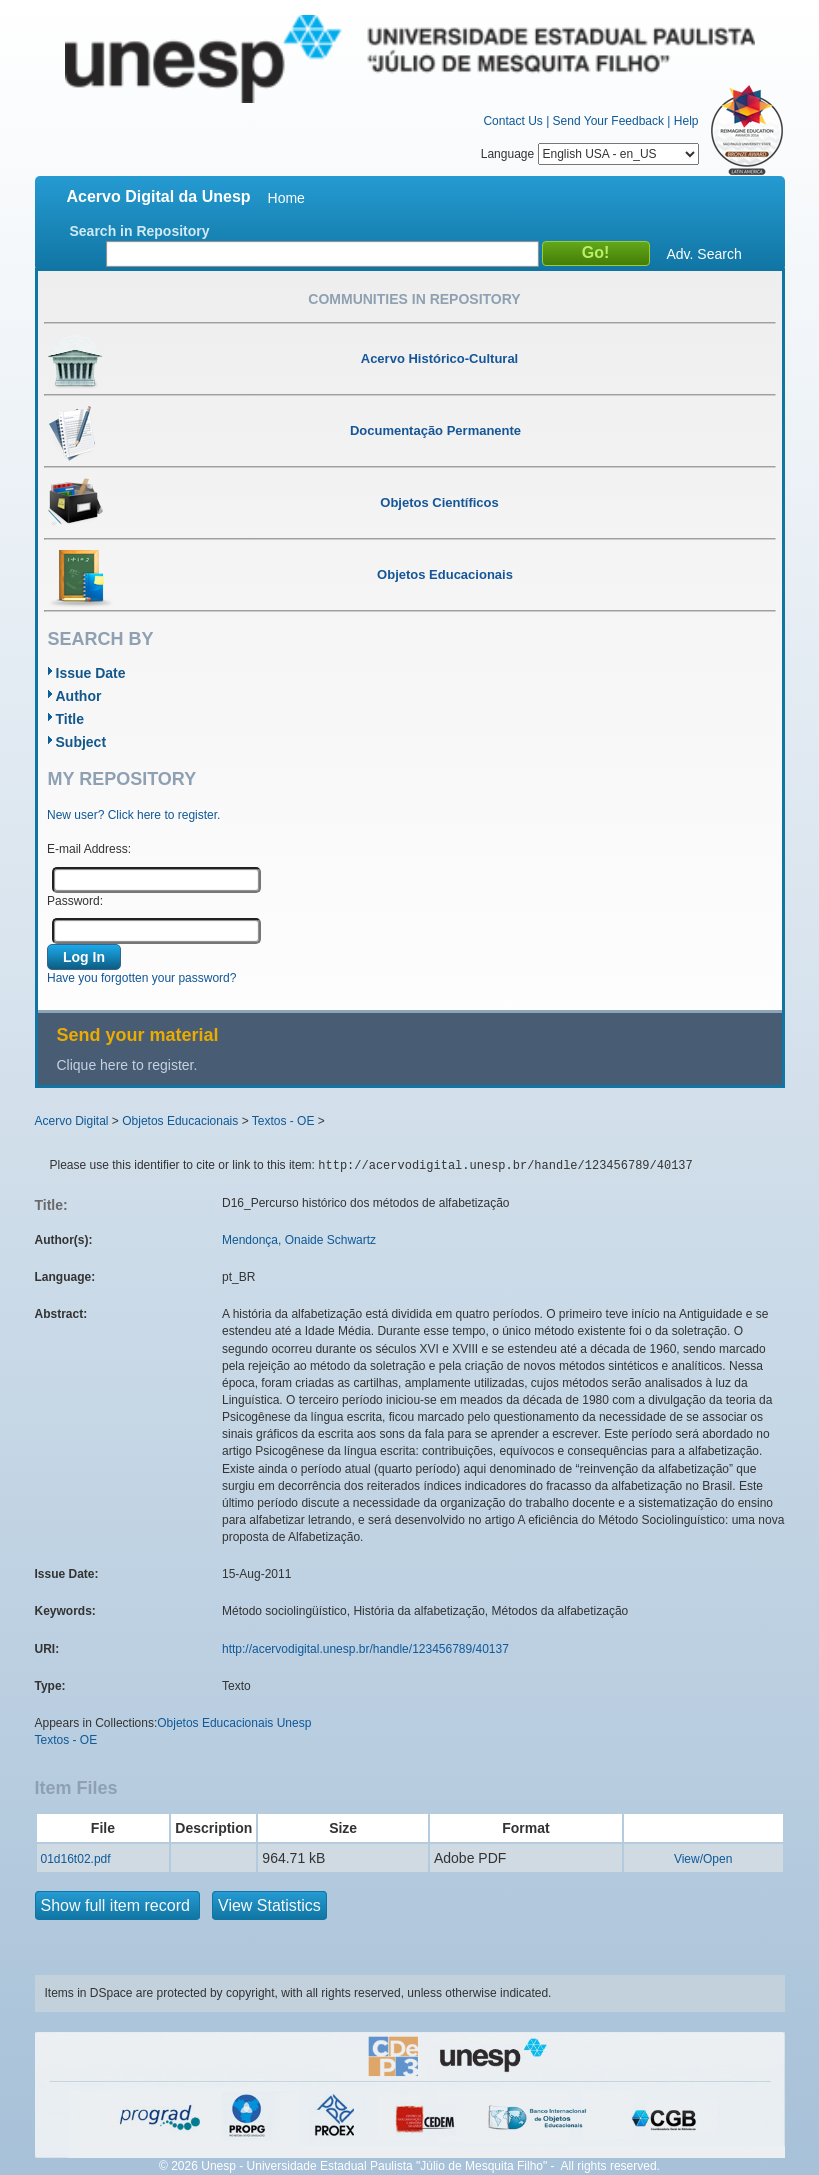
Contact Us (512, 121)
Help (686, 121)
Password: (75, 901)
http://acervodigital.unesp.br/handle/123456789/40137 (365, 1649)
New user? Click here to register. (133, 815)
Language (590, 154)
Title (70, 719)
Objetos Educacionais (180, 1121)
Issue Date (91, 673)
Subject (81, 742)
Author (79, 696)
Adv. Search (704, 254)
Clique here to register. (127, 1065)
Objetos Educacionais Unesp (234, 1723)
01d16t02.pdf (76, 1859)
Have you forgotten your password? (141, 978)
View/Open (703, 1859)
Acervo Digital (72, 1121)
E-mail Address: (89, 849)
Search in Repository (140, 231)
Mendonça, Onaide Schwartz (299, 1240)
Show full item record (118, 1905)
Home (286, 198)
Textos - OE (283, 1121)
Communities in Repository (414, 299)
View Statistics (269, 1905)
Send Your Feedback (608, 121)
